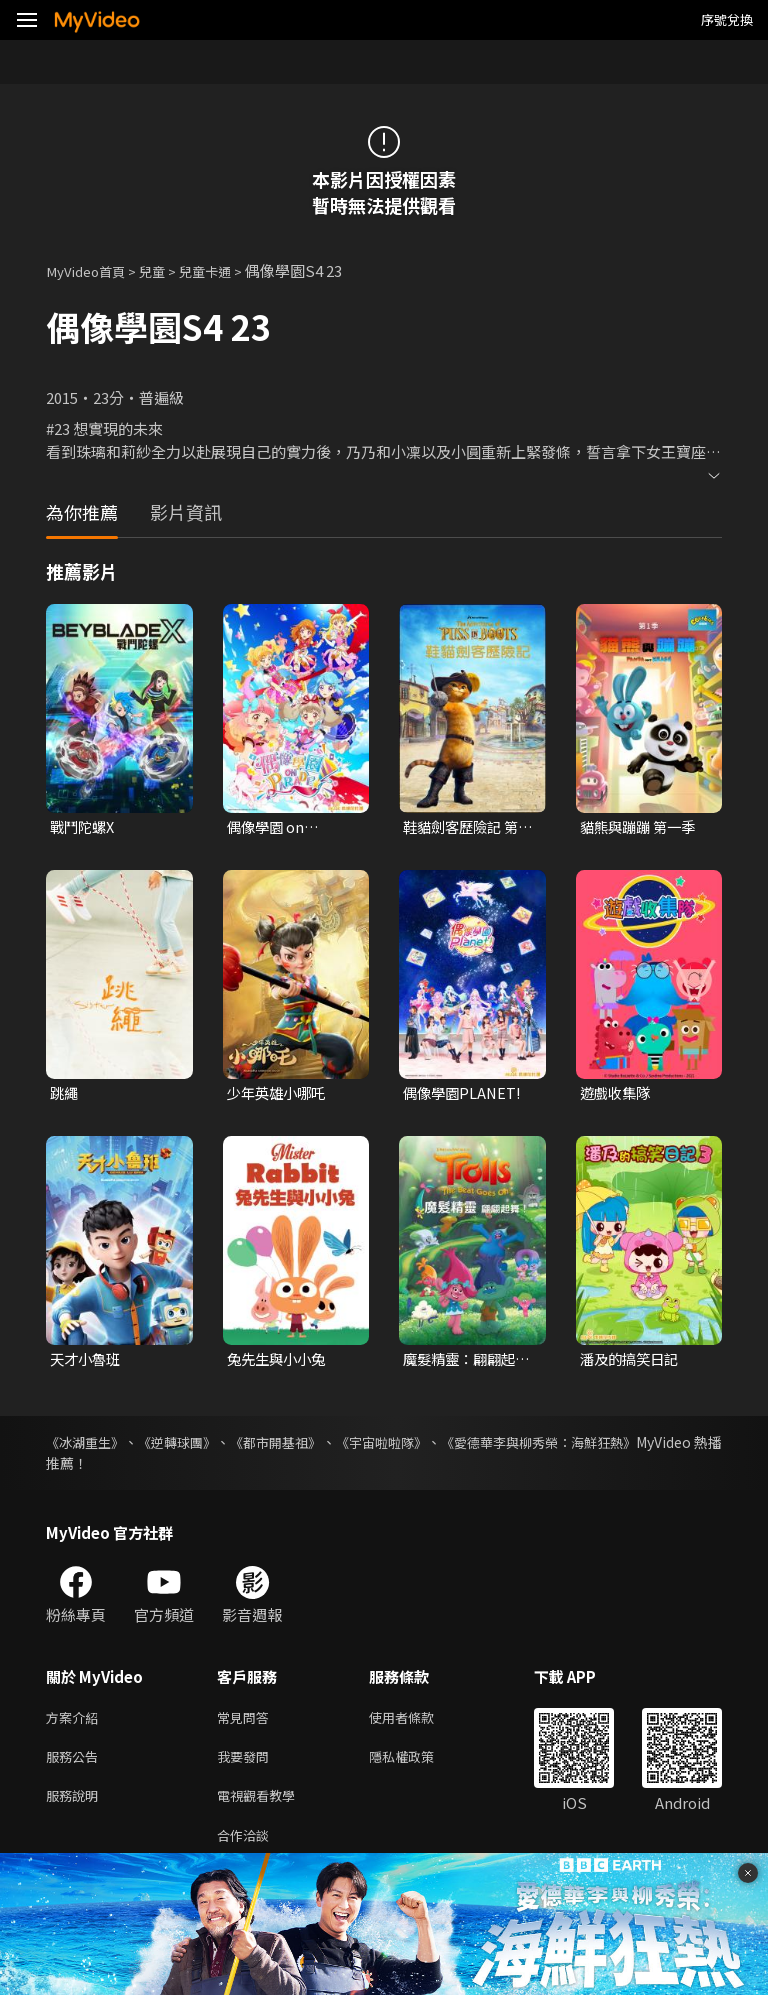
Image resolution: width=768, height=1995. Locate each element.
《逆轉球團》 (198, 1446)
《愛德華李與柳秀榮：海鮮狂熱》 (617, 1446)
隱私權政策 (418, 1764)
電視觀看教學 (262, 1806)
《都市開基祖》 (314, 1446)
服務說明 (76, 1806)
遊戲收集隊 (617, 1095)
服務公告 (76, 1764)
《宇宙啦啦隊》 (438, 1446)
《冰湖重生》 (88, 1446)
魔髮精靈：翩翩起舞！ (463, 1363)
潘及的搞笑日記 (632, 1362)
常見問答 (247, 1722)
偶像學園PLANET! (464, 1095)
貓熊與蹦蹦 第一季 (641, 827)
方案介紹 (76, 1722)
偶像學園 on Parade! (267, 828)
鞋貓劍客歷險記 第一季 (464, 828)
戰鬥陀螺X (84, 827)
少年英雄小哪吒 (279, 1095)
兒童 (166, 270)
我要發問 (247, 1764)
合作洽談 (247, 1848)
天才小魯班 (87, 1362)
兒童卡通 (225, 270)
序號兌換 (727, 19)
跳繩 (65, 1095)
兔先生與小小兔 (279, 1362)
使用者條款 (418, 1722)
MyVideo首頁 (91, 270)
